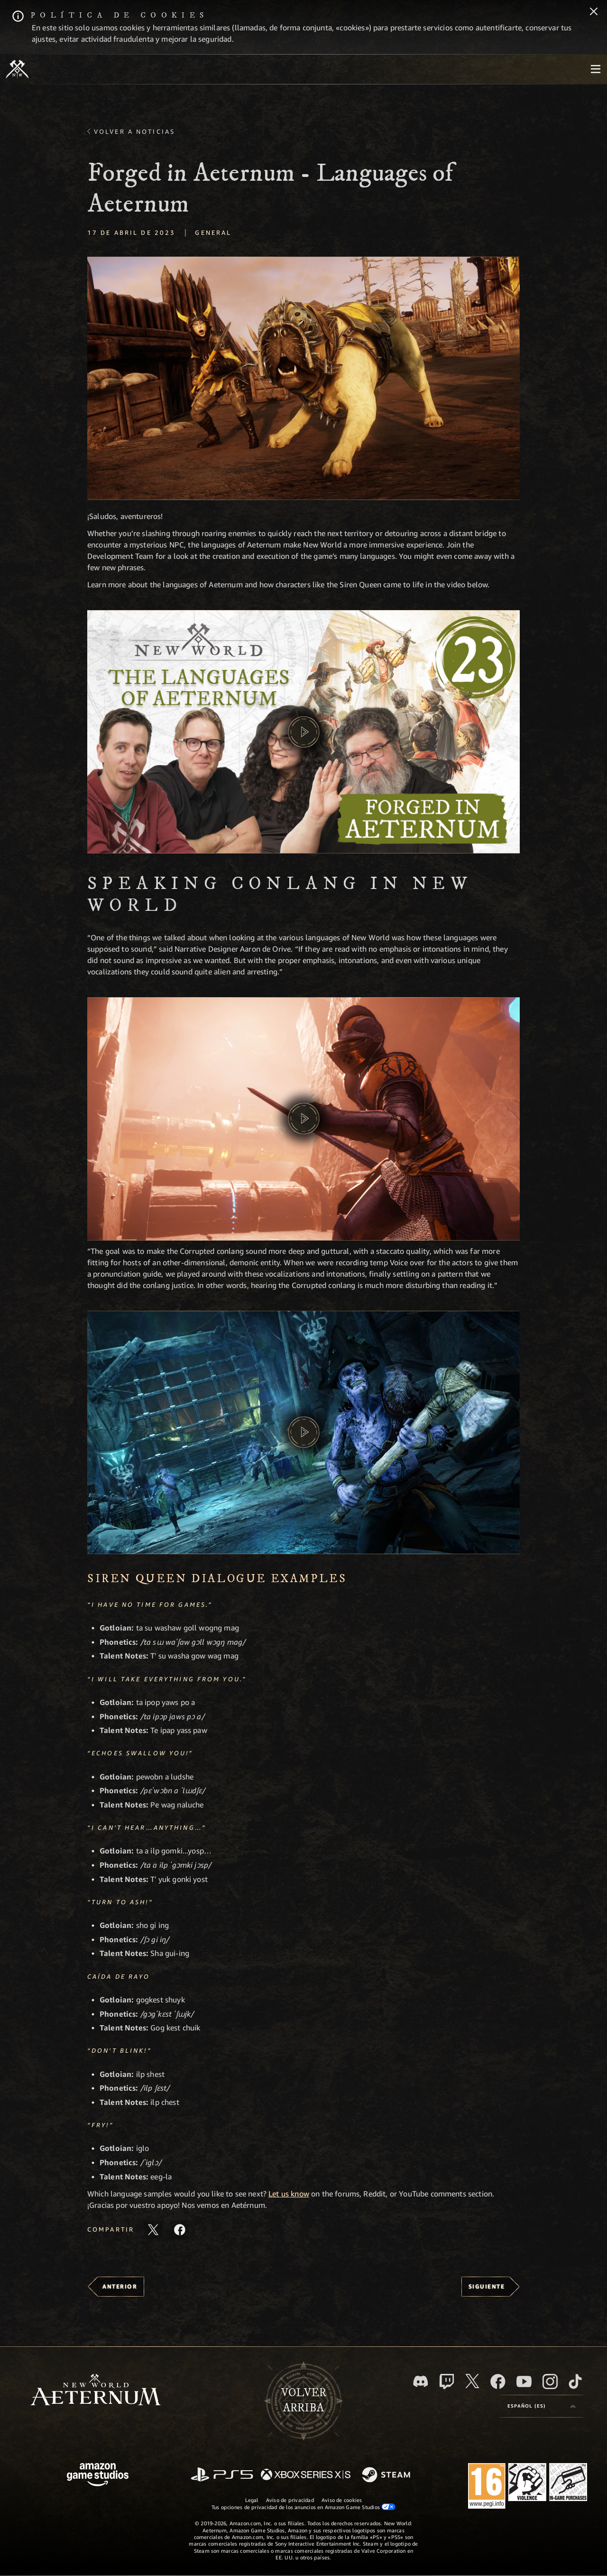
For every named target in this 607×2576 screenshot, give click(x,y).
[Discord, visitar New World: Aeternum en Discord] (420, 2381)
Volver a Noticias (134, 131)
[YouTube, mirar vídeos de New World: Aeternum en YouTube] (524, 2381)
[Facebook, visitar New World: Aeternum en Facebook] (498, 2381)
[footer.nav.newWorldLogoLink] (95, 2391)
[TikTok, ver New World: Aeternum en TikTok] (575, 2381)
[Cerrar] (594, 12)
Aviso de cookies (342, 2500)
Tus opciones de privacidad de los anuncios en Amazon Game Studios (304, 2506)
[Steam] (387, 2475)
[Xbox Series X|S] (305, 2475)
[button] (303, 378)
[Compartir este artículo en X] (153, 2229)
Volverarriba (303, 2400)
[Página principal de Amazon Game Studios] (98, 2475)
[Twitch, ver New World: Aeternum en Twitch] (446, 2381)
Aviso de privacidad (290, 2500)
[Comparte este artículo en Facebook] (179, 2229)
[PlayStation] (222, 2475)
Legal (251, 2500)
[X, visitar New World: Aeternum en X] (472, 2381)
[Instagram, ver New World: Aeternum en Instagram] (550, 2381)
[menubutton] (595, 69)
